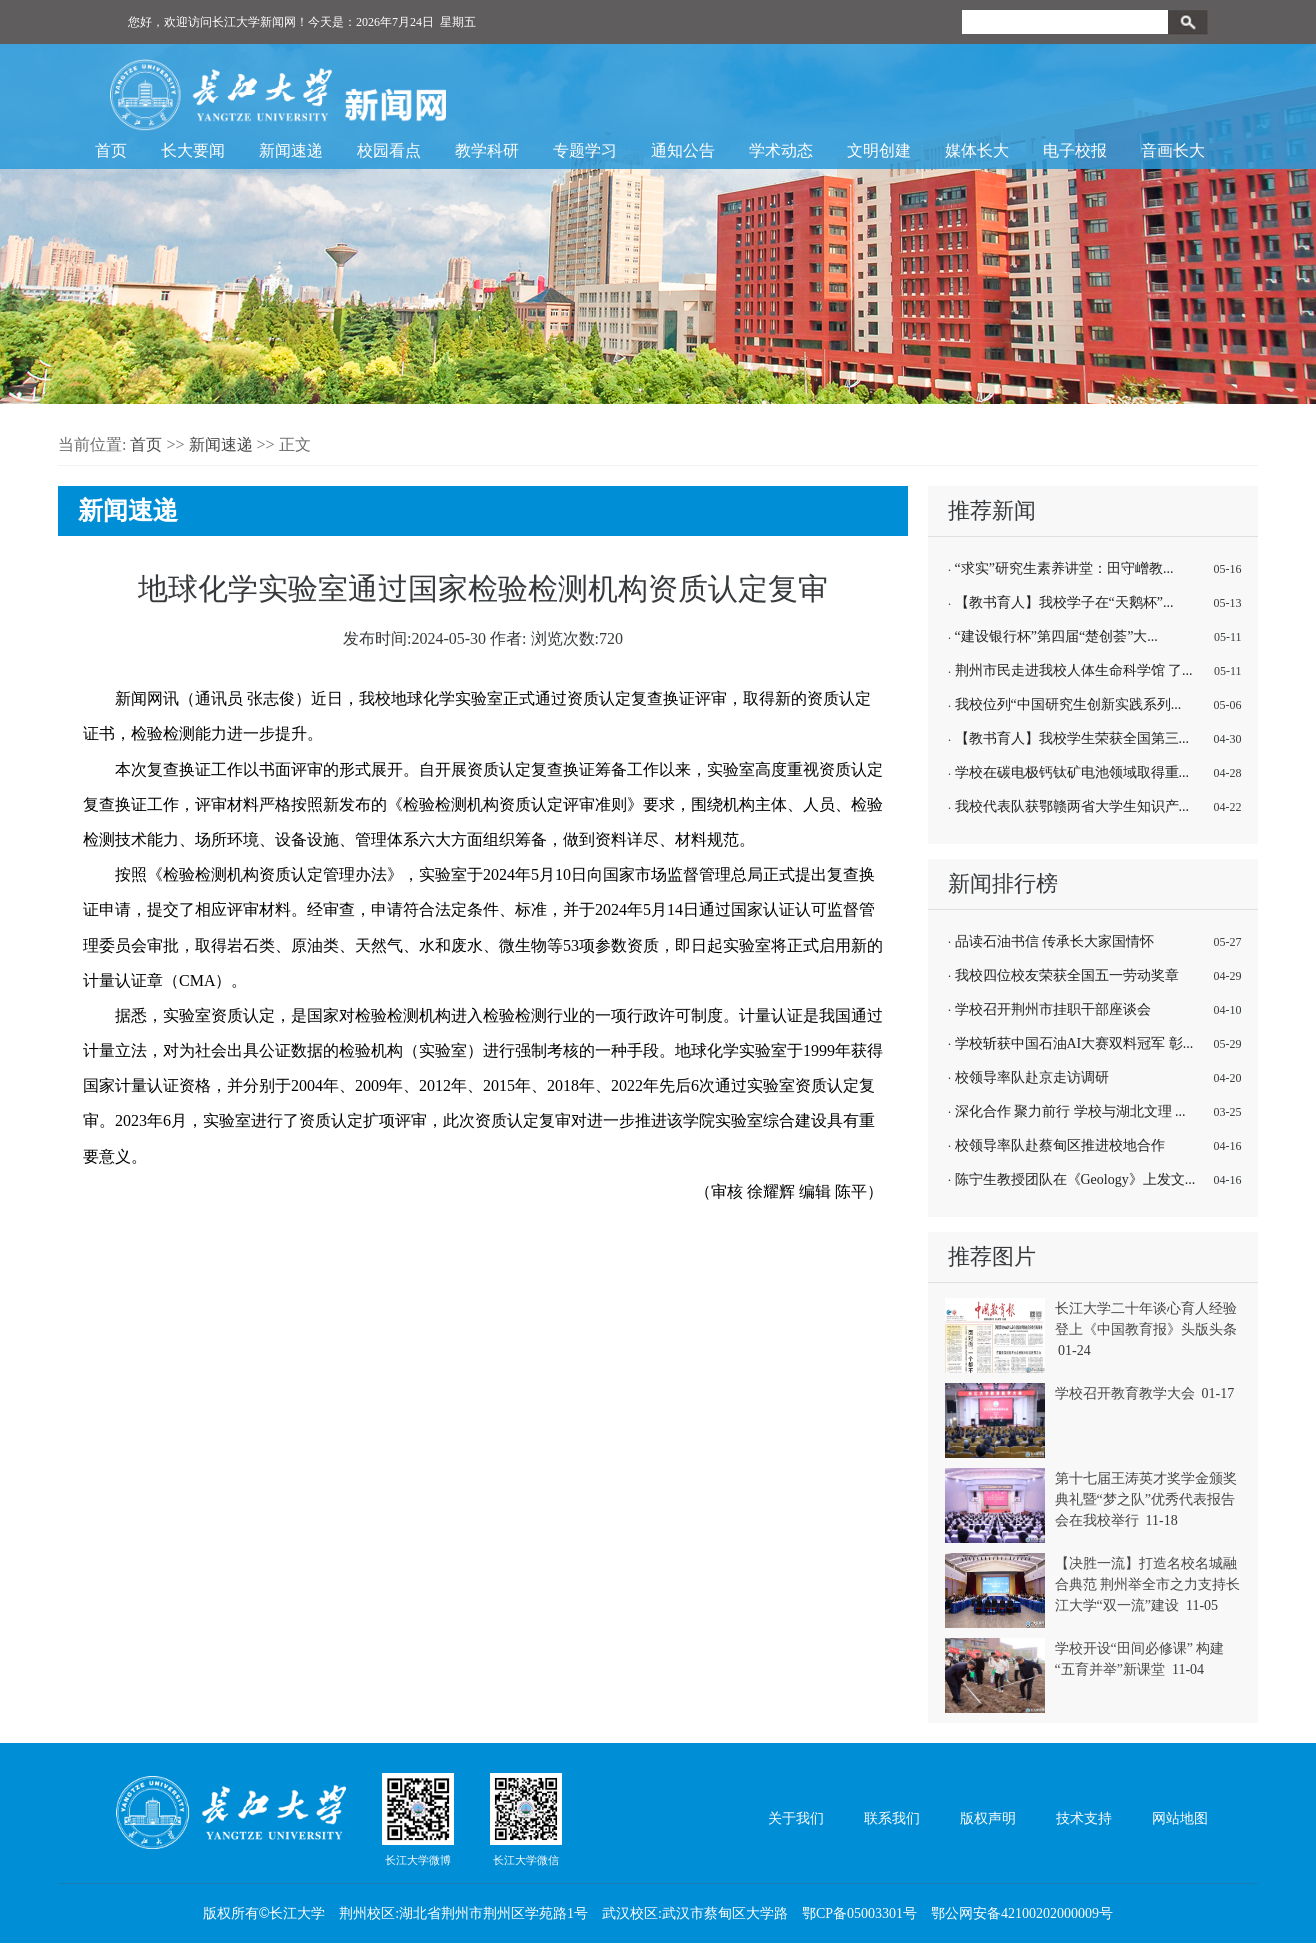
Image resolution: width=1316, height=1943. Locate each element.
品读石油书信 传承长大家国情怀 (1055, 941)
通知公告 (683, 150)
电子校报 (1075, 150)
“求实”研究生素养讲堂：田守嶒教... (1064, 568)
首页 (111, 150)
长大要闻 (193, 150)
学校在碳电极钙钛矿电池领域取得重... (1072, 772)
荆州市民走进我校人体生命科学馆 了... (1074, 670)
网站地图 (1180, 1818)
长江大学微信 (526, 1819)
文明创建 (879, 150)
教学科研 (487, 150)
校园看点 (389, 150)
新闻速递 (291, 150)
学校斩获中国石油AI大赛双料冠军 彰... (1074, 1043)
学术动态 (781, 150)
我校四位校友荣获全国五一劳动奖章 (1067, 975)
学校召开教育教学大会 (1125, 1393)
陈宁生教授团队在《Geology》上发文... (1075, 1179)
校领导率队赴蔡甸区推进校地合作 (1060, 1145)
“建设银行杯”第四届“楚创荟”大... (1056, 636)
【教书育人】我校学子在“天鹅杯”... (1064, 602)
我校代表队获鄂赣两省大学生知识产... (1072, 806)
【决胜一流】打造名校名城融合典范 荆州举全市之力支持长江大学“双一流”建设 (1148, 1584)
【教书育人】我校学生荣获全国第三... (1072, 738)
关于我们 (796, 1818)
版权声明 (988, 1818)
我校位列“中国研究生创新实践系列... (1068, 704)
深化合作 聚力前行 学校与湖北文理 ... (1070, 1111)
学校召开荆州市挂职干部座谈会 (1053, 1009)
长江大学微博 (418, 1819)
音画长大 (1173, 150)
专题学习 (585, 150)
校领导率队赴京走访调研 (1032, 1077)
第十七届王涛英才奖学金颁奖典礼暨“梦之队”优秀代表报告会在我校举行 (1146, 1499)
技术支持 (1084, 1818)
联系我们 (892, 1818)
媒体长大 (977, 150)
